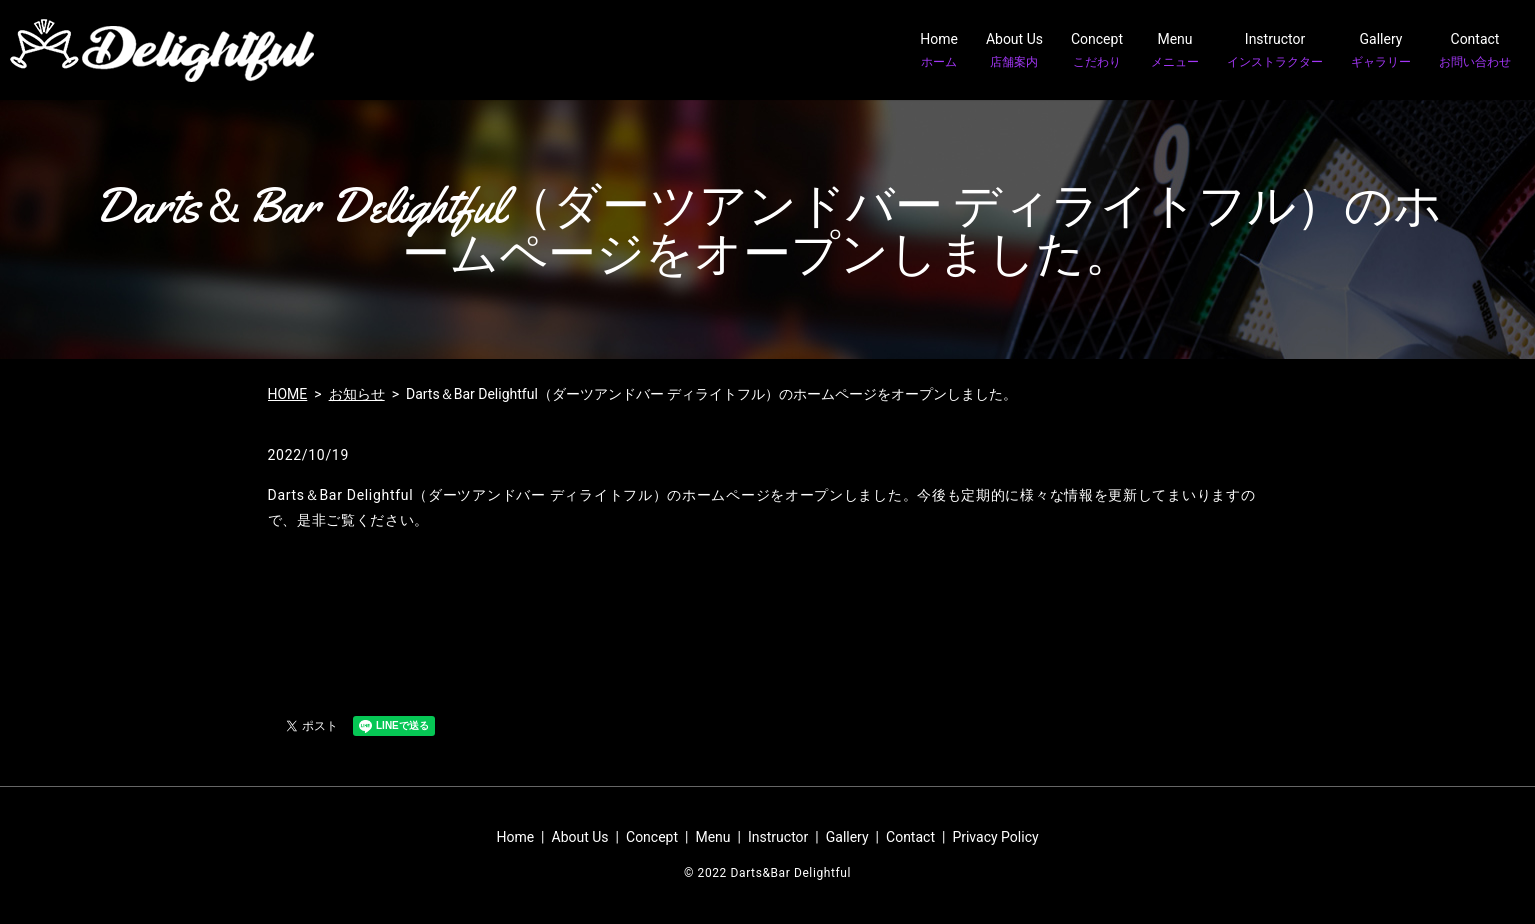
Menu (1175, 50)
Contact (1475, 50)
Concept (1097, 50)
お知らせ (357, 394)
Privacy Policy (995, 837)
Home (939, 50)
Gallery (1381, 50)
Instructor (1275, 50)
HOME (288, 394)
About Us (1014, 50)
